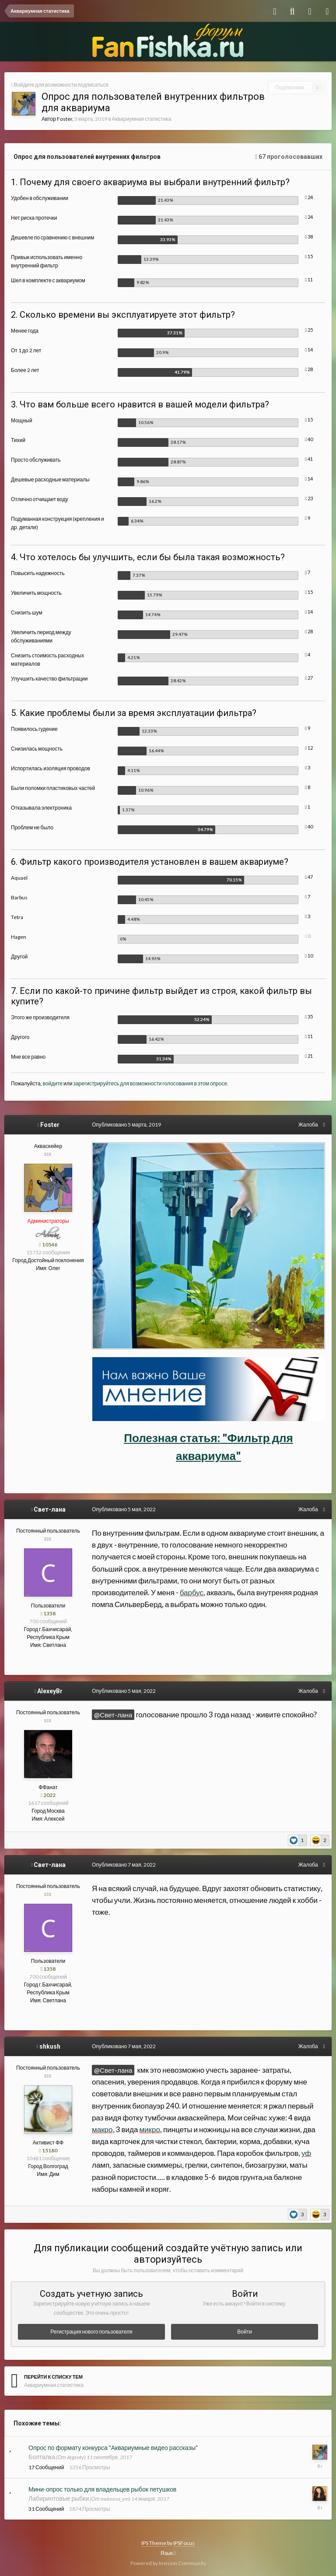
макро (102, 2129)
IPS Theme (153, 2543)
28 (309, 369)
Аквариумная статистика (142, 119)
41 (309, 459)
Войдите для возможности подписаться (61, 84)
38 (309, 236)
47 (309, 877)
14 (309, 349)
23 (309, 498)
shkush (49, 2046)
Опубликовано (126, 1124)
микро (149, 2129)
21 (309, 1056)
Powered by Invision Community (168, 2563)
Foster (64, 119)
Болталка (41, 2456)
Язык (168, 2553)
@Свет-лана (113, 1715)
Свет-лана (50, 1509)
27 (309, 678)
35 (309, 1016)
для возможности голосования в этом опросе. (173, 1083)
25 (309, 330)
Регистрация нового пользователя (91, 2331)
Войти (244, 2331)
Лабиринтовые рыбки (58, 2498)
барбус (191, 1592)
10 (309, 955)
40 (309, 439)
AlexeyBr (50, 1691)
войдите (53, 1083)
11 (309, 279)
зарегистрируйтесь (96, 1083)
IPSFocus (184, 2543)
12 (309, 748)
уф (306, 2153)
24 (309, 197)
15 (309, 256)
